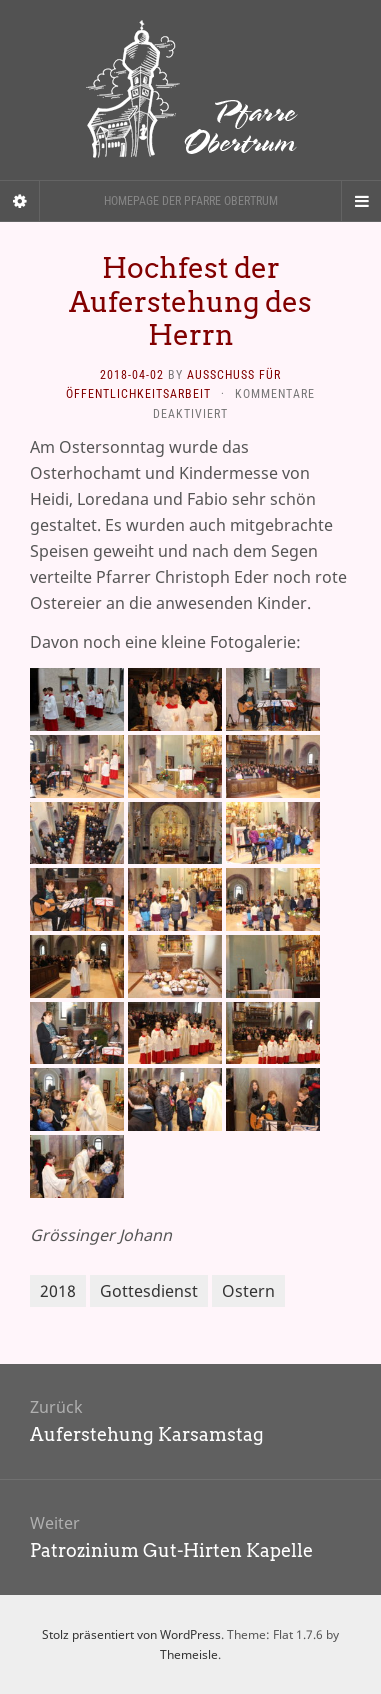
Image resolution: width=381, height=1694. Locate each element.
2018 (58, 1291)
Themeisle (189, 1654)
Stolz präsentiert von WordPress (131, 1634)
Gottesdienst (149, 1291)
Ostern (248, 1291)
